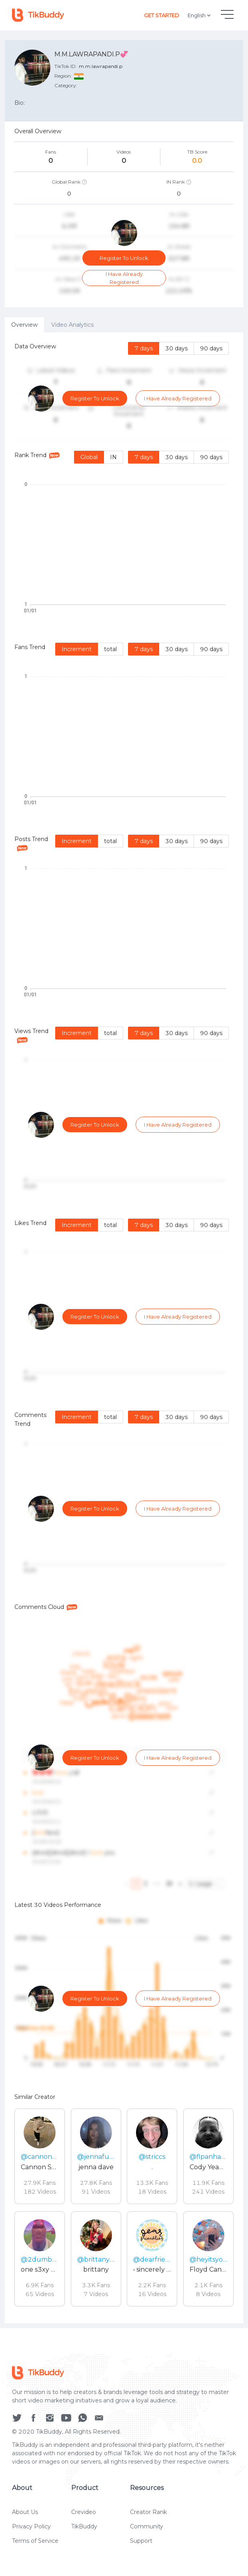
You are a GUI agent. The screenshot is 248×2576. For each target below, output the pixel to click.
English (200, 15)
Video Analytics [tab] (72, 324)
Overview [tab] (24, 324)
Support (141, 2544)
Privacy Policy (31, 2529)
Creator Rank (148, 2515)
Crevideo (83, 2515)
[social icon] (17, 2420)
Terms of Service (35, 2544)
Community (146, 2529)
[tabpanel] (124, 1327)
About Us (25, 2515)
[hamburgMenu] (227, 14)
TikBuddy (84, 2529)
